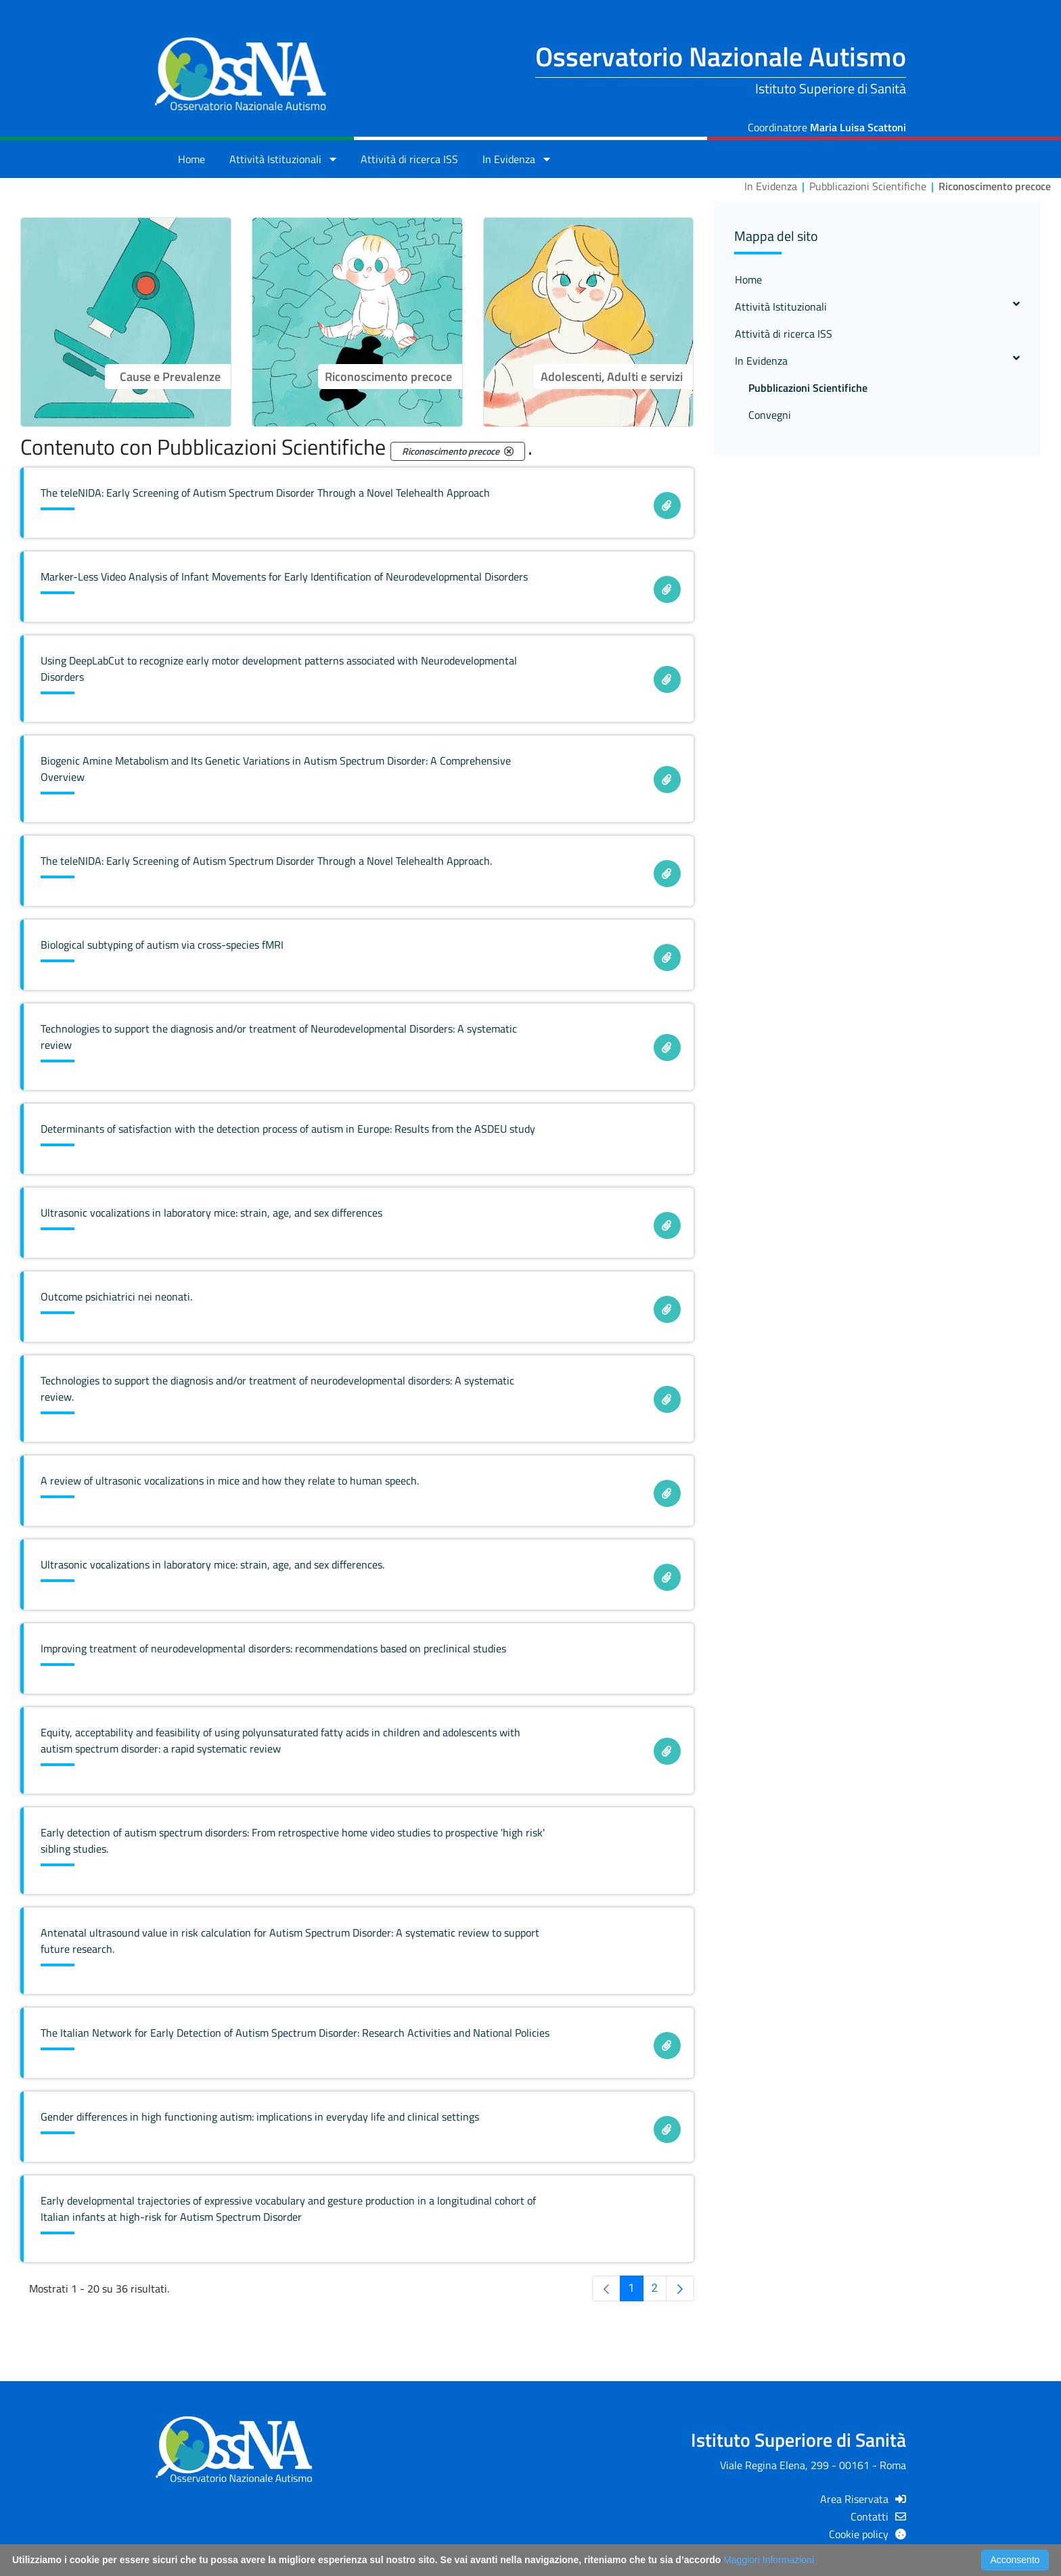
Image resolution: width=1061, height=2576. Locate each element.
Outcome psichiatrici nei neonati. (116, 1296)
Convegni (769, 415)
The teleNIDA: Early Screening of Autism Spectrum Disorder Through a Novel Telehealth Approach (265, 492)
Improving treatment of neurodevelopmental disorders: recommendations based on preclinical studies (273, 1648)
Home (191, 159)
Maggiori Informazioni (768, 2559)
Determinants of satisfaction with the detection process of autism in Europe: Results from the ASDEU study (288, 1129)
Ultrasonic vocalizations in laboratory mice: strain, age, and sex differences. (212, 1564)
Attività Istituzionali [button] (282, 159)
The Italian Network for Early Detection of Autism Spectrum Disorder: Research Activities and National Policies (295, 2033)
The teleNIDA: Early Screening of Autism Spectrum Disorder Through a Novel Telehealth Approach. (266, 861)
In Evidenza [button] (516, 159)
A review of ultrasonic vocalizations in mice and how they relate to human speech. (230, 1480)
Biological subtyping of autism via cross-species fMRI (162, 944)
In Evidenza (877, 361)
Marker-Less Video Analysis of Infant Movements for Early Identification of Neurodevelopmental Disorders (284, 576)
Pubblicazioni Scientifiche (807, 388)
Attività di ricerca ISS (409, 159)
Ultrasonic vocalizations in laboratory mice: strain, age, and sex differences (211, 1212)
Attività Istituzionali (877, 306)
